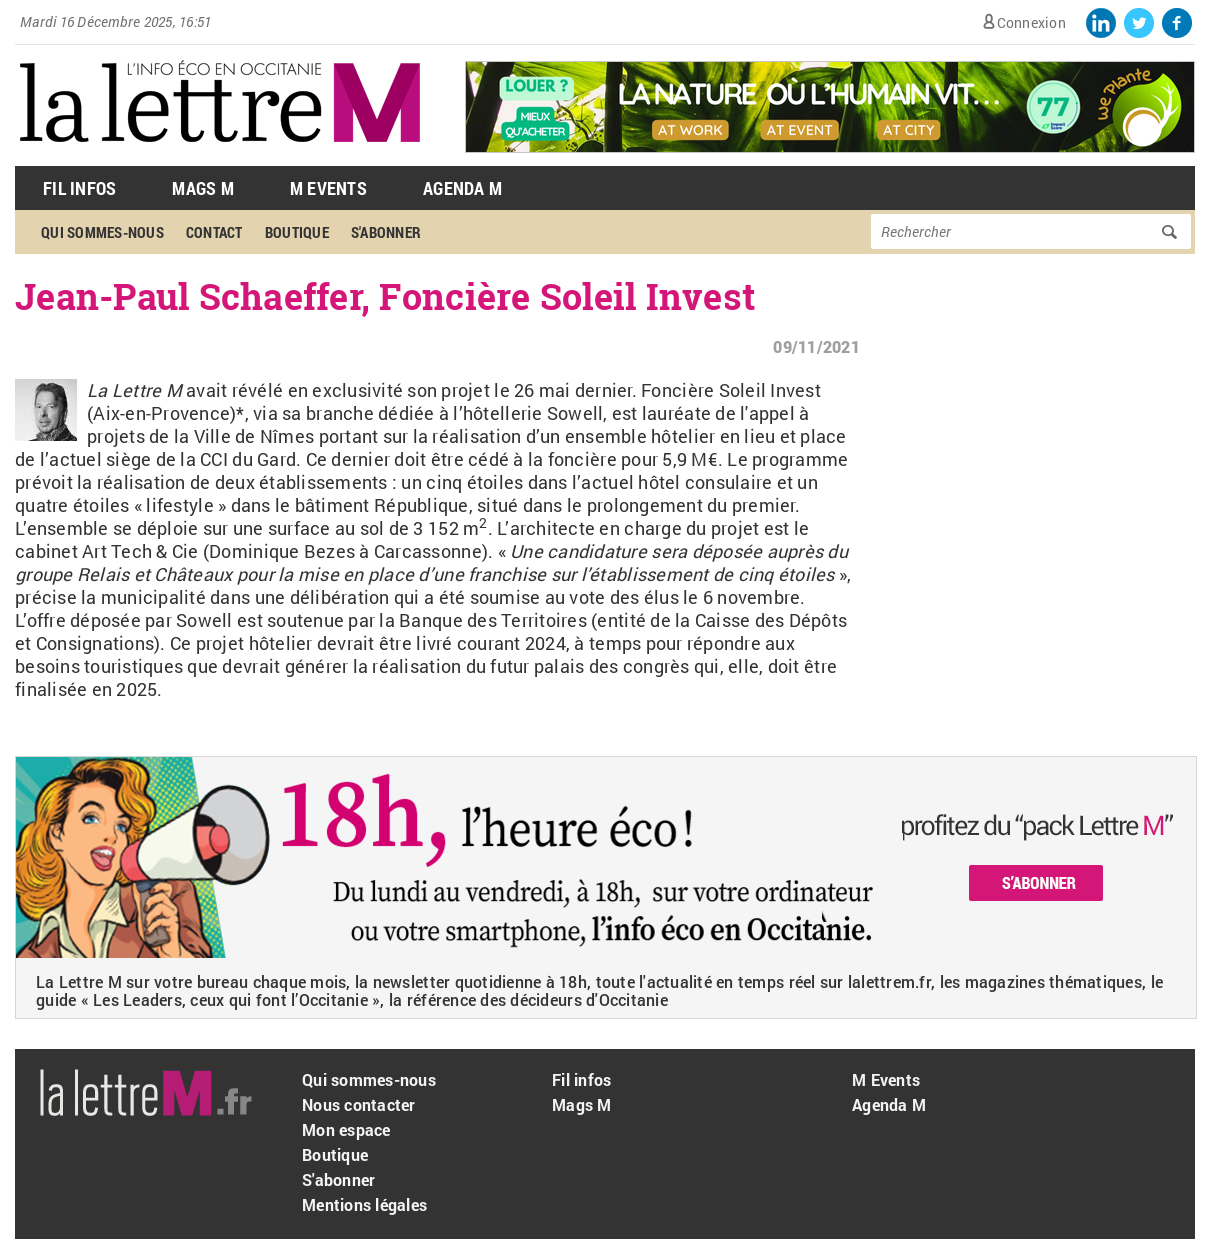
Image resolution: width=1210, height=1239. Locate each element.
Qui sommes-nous (102, 232)
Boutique (297, 232)
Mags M (203, 188)
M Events (328, 188)
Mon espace (346, 1129)
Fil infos (581, 1079)
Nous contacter (359, 1104)
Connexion (1031, 22)
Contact (214, 232)
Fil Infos (79, 188)
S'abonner (386, 232)
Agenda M (462, 188)
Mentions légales (364, 1204)
